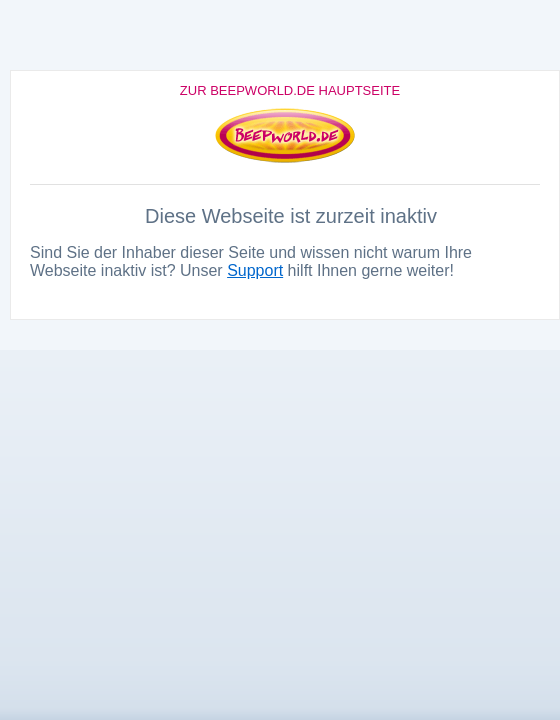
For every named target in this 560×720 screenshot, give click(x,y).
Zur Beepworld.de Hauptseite (290, 90)
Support (255, 270)
